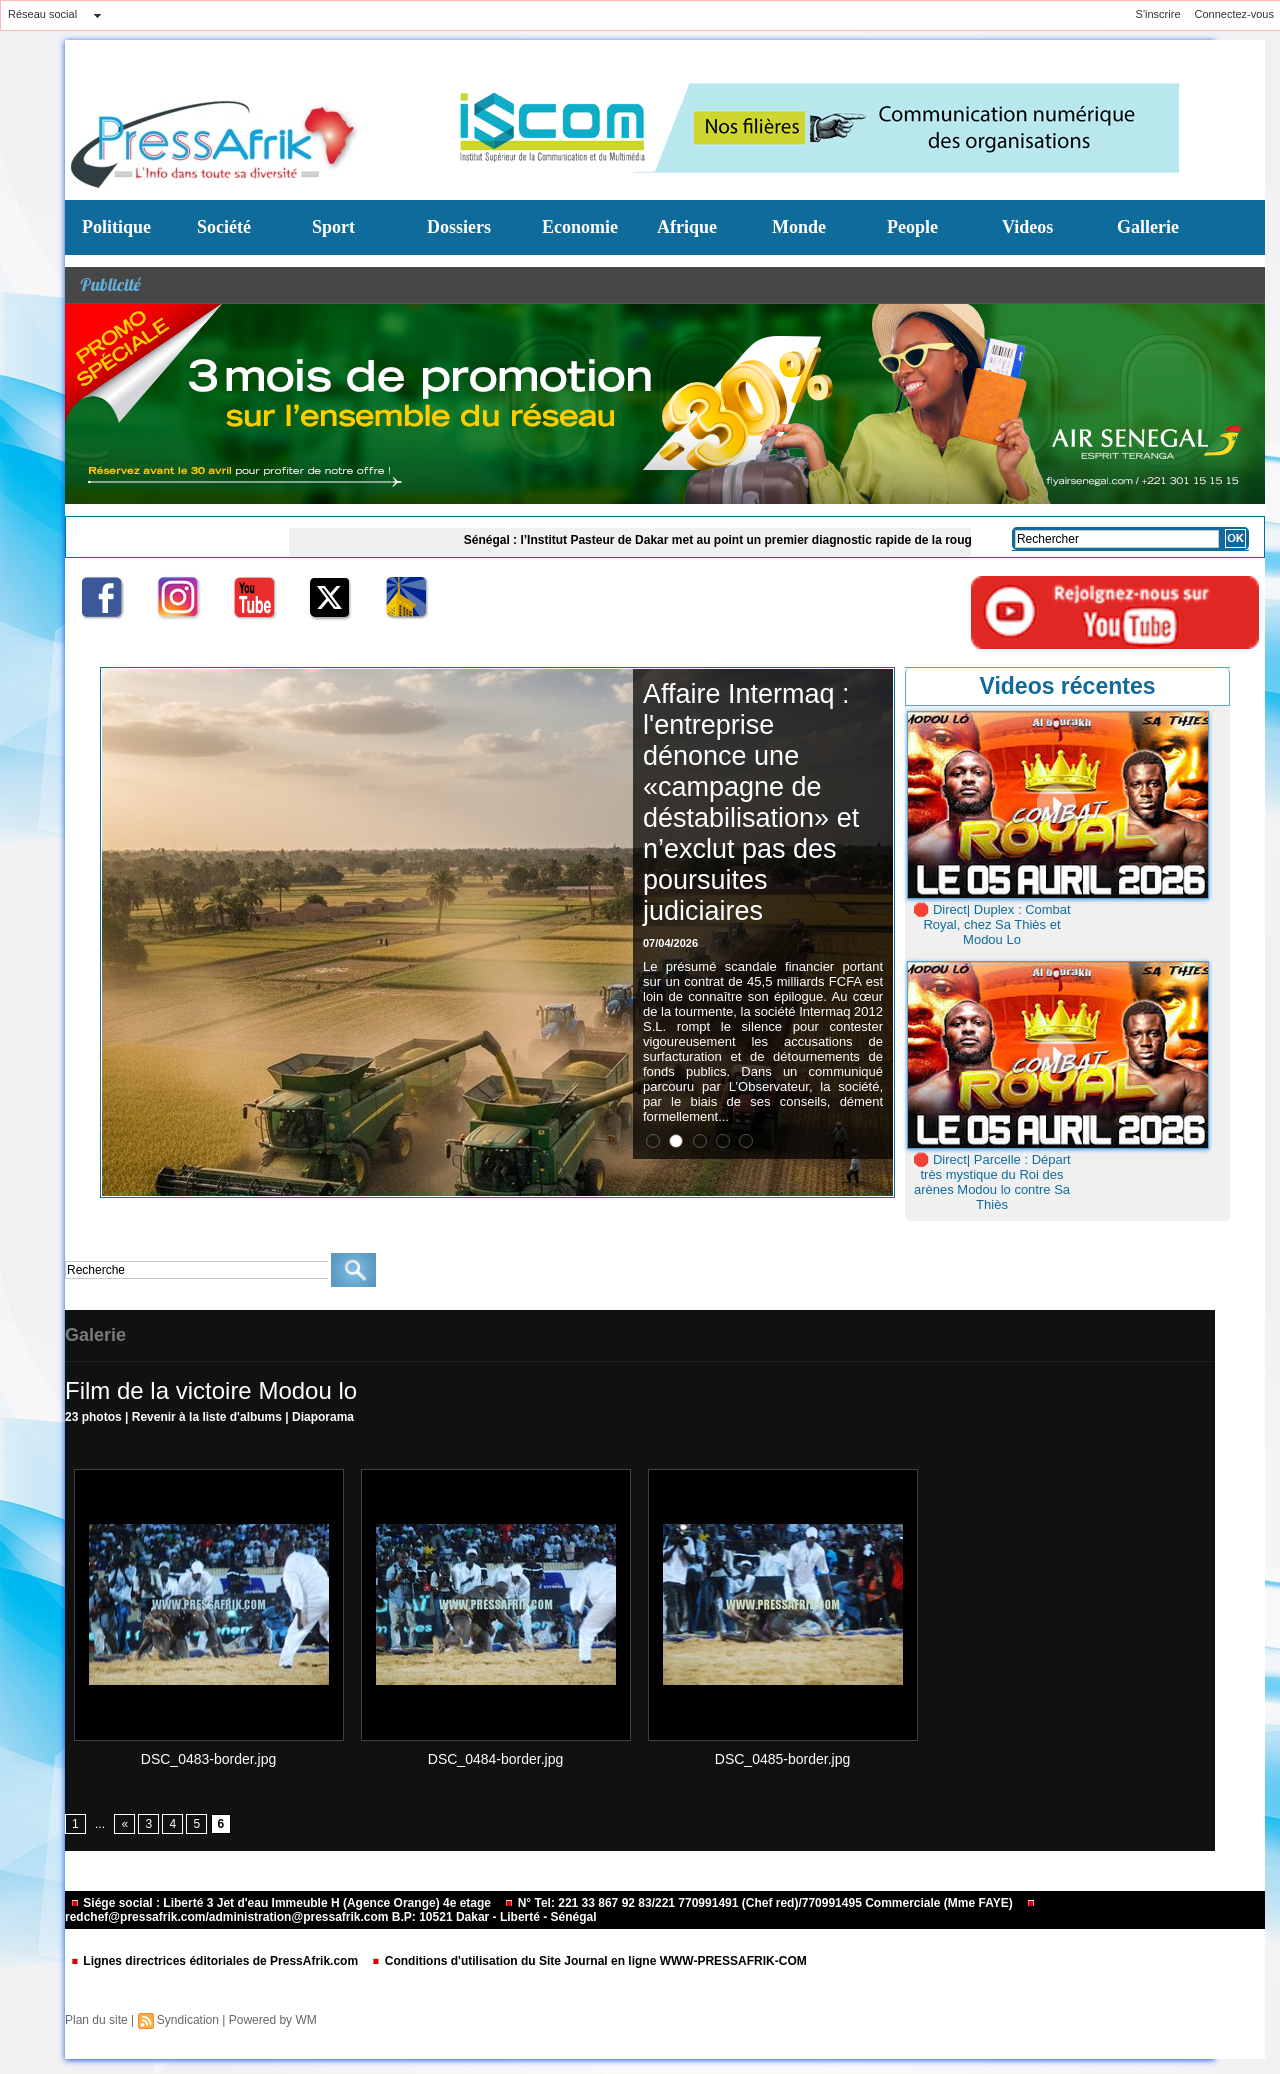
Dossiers (459, 227)
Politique (116, 227)
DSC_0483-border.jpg (208, 1759)
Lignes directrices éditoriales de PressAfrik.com (215, 1961)
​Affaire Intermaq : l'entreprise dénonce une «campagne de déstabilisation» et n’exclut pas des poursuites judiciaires (751, 802)
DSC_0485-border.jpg (782, 1759)
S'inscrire (1158, 14)
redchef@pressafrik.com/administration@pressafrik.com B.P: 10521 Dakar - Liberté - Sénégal (550, 1911)
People (912, 227)
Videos (1027, 227)
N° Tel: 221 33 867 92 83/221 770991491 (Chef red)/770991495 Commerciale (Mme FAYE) (760, 1903)
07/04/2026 (670, 943)
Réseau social (42, 14)
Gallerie (1148, 227)
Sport (333, 227)
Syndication (188, 2020)
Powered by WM (273, 2020)
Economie (580, 227)
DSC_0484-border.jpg (495, 1759)
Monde (799, 227)
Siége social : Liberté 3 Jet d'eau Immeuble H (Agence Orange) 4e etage (282, 1903)
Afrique (687, 227)
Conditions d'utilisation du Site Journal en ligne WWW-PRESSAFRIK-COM (588, 1961)
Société (224, 227)
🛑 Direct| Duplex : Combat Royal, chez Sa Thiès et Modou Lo (991, 924)
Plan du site (96, 2020)
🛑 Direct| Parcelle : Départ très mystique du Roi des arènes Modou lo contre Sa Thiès (991, 1182)
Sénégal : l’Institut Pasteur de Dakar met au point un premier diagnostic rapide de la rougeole (736, 540)
